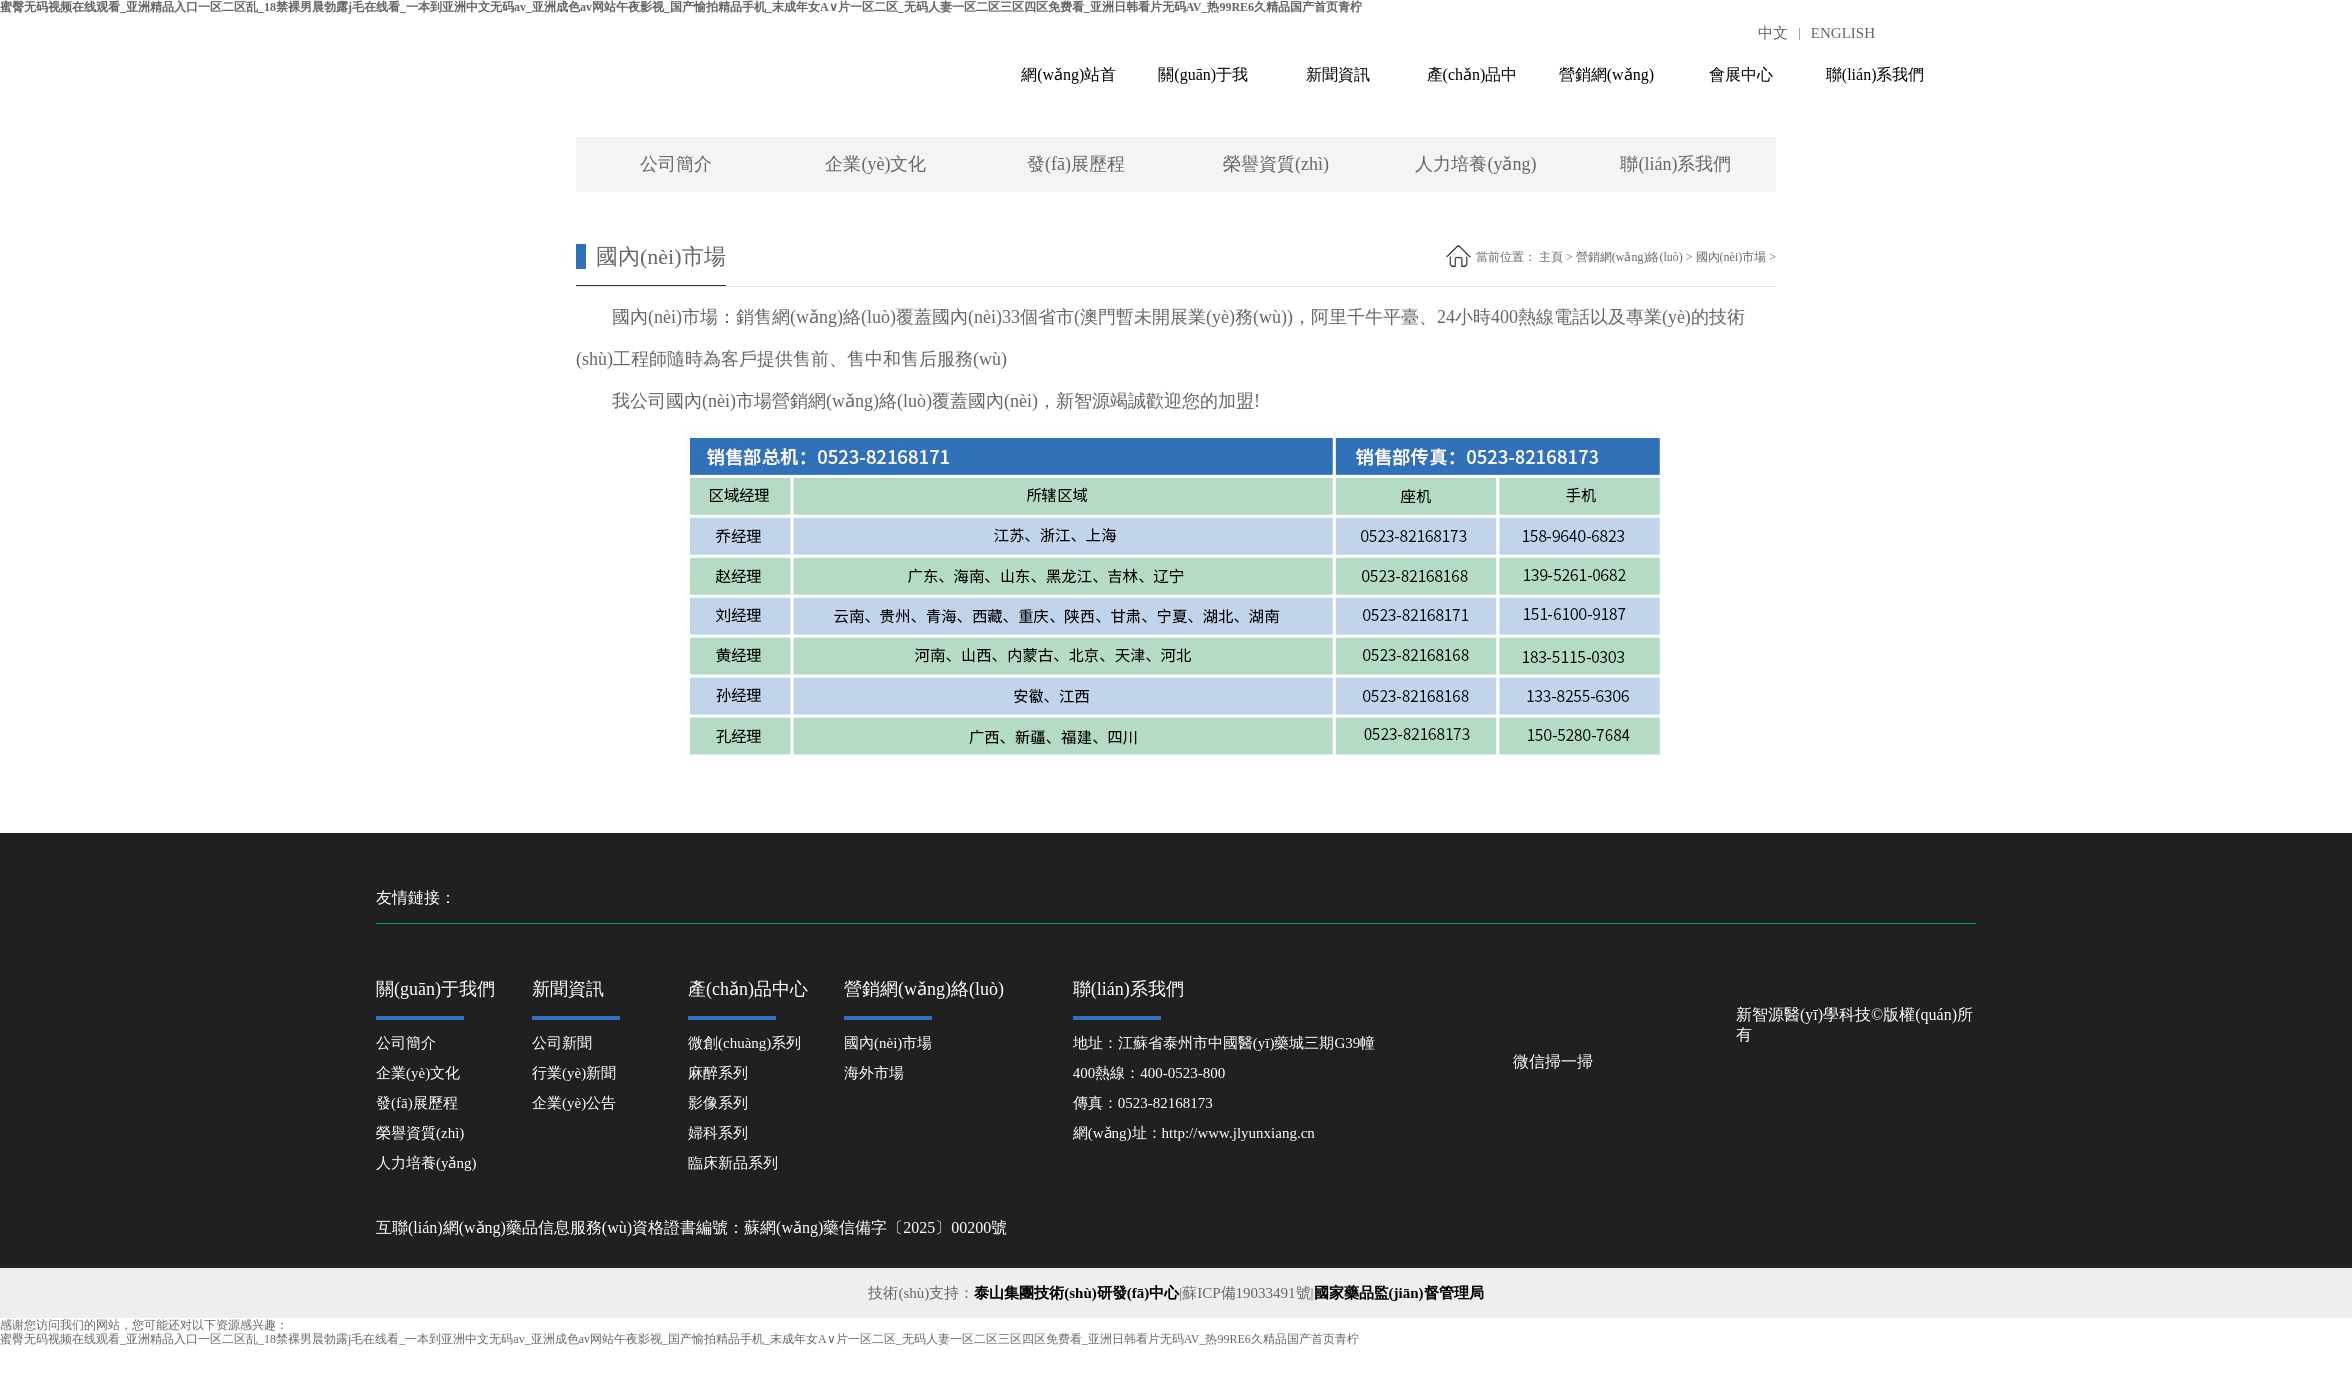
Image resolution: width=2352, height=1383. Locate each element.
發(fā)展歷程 (1076, 164)
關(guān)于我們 (1203, 84)
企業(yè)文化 (875, 164)
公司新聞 (562, 1043)
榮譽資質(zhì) (1276, 164)
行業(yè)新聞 (574, 1073)
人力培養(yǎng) (1475, 164)
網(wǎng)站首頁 (1068, 84)
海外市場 (874, 1073)
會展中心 (1741, 74)
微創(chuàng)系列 (744, 1043)
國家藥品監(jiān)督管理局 (1399, 1293)
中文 (1773, 33)
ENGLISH (1843, 33)
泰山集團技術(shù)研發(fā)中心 (1076, 1293)
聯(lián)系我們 (1875, 74)
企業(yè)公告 (574, 1103)
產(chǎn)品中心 (1472, 84)
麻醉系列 (718, 1073)
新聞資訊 (1338, 74)
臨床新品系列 (733, 1163)
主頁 (1551, 257)
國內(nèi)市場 (1731, 257)
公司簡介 (676, 164)
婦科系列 (718, 1133)
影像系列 (718, 1103)
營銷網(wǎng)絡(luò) (1606, 84)
